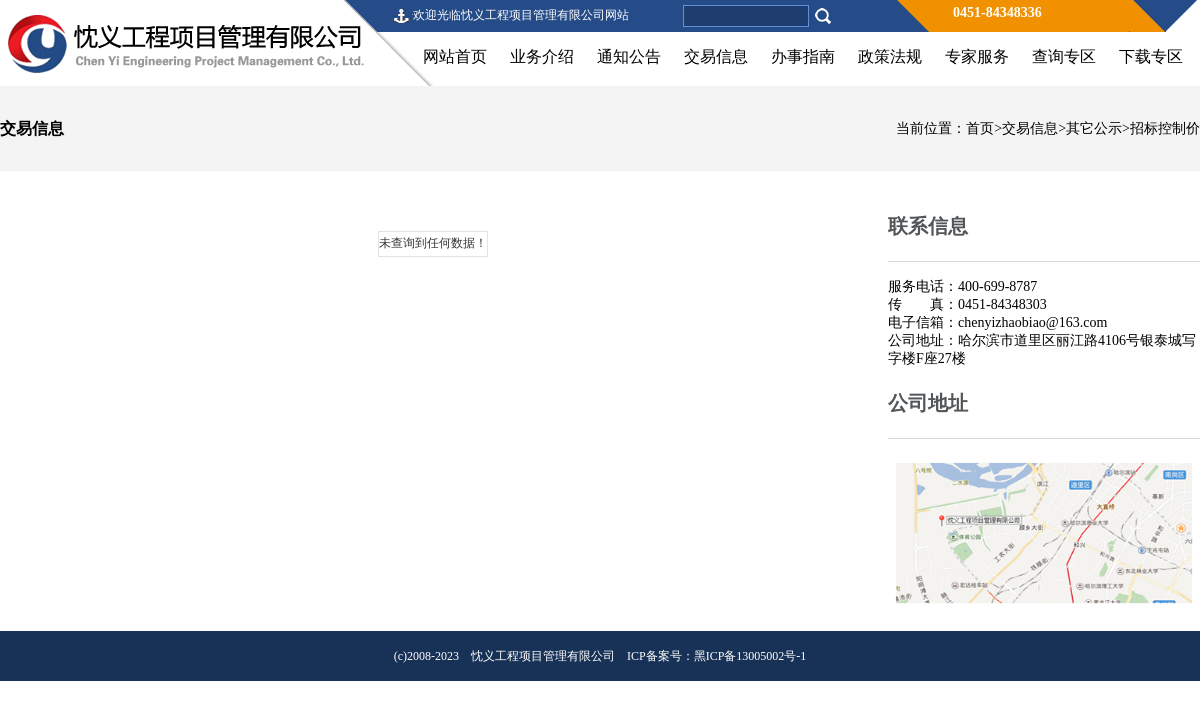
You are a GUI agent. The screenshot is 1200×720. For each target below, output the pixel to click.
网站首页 (455, 56)
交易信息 (716, 56)
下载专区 (1151, 56)
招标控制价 (1165, 128)
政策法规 (890, 56)
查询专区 (1064, 56)
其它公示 (1094, 128)
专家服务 (977, 56)
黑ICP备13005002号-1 (750, 656)
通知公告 (629, 56)
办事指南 (803, 56)
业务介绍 (542, 56)
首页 (980, 128)
